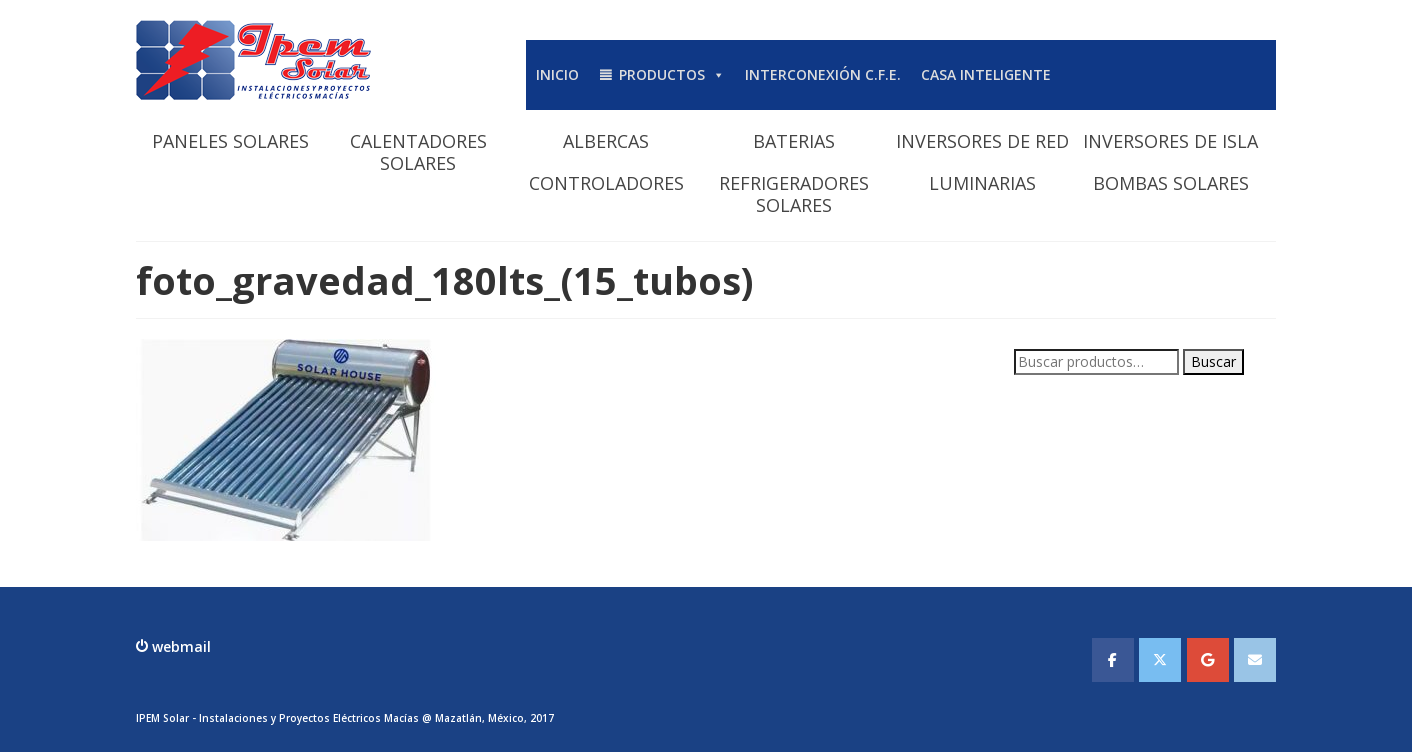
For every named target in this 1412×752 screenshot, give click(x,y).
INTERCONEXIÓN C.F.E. (823, 74)
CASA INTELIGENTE (986, 74)
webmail (179, 646)
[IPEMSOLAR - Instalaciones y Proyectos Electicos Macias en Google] (1208, 660)
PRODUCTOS (672, 74)
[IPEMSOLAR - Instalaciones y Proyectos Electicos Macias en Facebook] (1113, 660)
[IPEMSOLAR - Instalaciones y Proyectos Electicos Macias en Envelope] (1255, 660)
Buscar (1213, 361)
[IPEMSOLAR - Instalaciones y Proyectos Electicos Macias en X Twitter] (1160, 660)
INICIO (557, 74)
